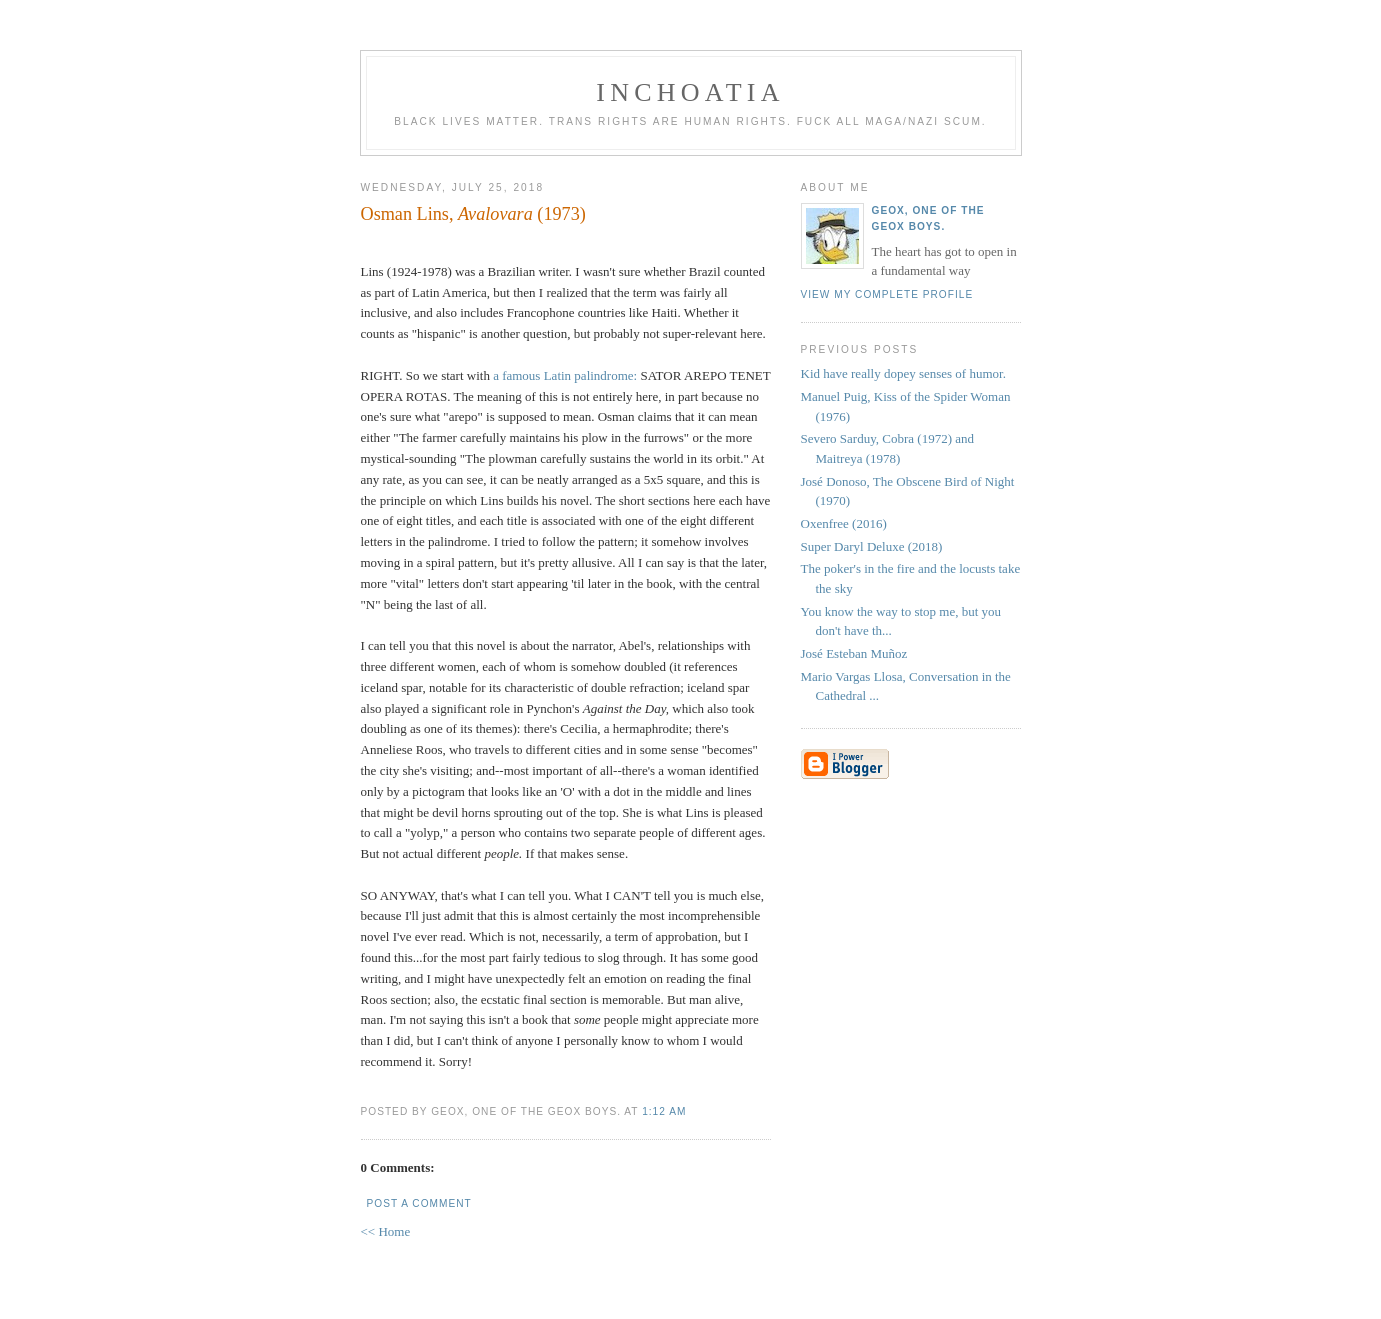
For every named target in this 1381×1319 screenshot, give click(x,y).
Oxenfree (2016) (844, 523)
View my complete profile (887, 294)
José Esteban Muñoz (854, 653)
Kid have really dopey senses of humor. (903, 373)
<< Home (386, 1231)
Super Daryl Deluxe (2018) (872, 546)
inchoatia (690, 92)
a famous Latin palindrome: (565, 375)
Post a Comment (419, 1203)
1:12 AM (664, 1111)
